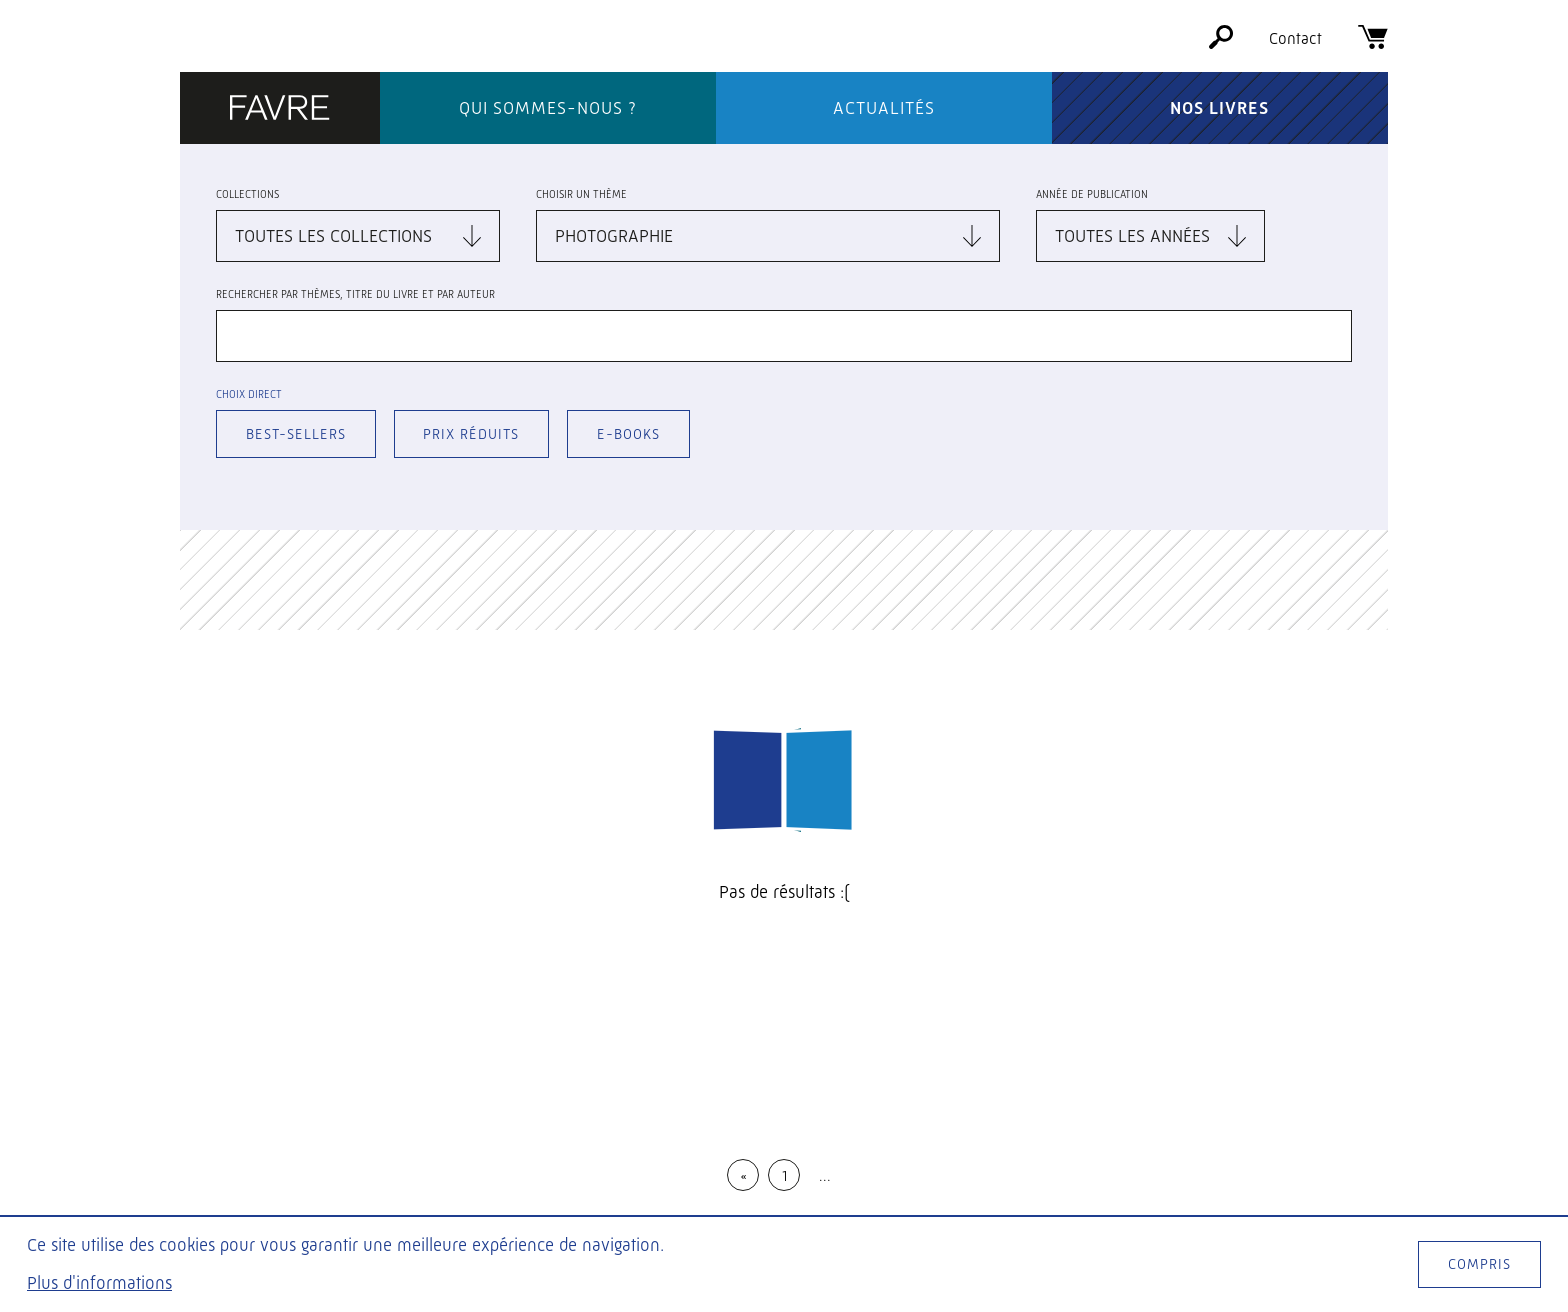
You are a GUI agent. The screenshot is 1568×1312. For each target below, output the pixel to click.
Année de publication (1092, 194)
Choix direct (249, 394)
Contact (1295, 38)
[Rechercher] (1221, 43)
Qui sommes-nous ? (548, 108)
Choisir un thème (581, 194)
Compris (1479, 1264)
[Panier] (1373, 43)
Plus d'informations (99, 1283)
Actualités (884, 108)
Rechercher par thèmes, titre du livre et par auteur (355, 294)
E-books (628, 434)
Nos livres (1219, 108)
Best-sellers (296, 434)
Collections (247, 194)
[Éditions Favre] (280, 109)
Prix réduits (471, 434)
